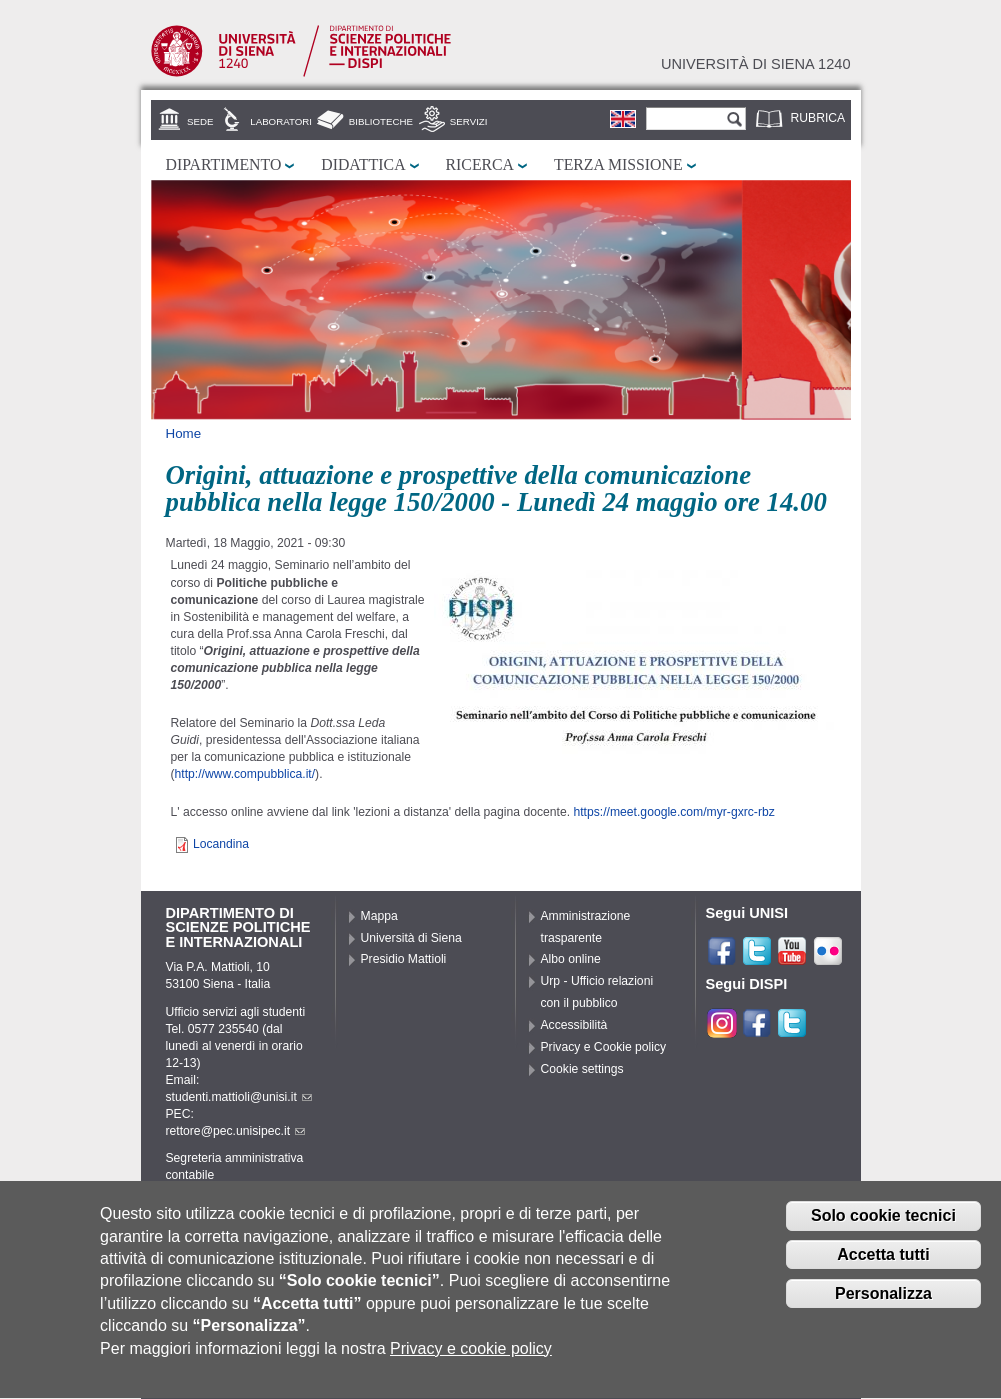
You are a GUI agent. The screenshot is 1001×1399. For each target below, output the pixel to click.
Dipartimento (224, 164)
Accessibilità (574, 1025)
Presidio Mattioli (404, 959)
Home (184, 433)
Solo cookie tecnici (883, 1229)
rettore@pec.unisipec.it (236, 1131)
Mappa (379, 916)
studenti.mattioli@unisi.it (239, 1097)
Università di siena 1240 (756, 64)
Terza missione (618, 164)
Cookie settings (582, 1069)
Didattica (363, 164)
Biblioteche (381, 121)
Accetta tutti (883, 1267)
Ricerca (480, 164)
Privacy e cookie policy (471, 1361)
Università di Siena (411, 938)
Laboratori (281, 121)
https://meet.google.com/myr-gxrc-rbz (673, 812)
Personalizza (883, 1306)
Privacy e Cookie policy (604, 1047)
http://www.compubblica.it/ (245, 774)
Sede (200, 121)
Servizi (469, 121)
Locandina (221, 844)
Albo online (571, 959)
